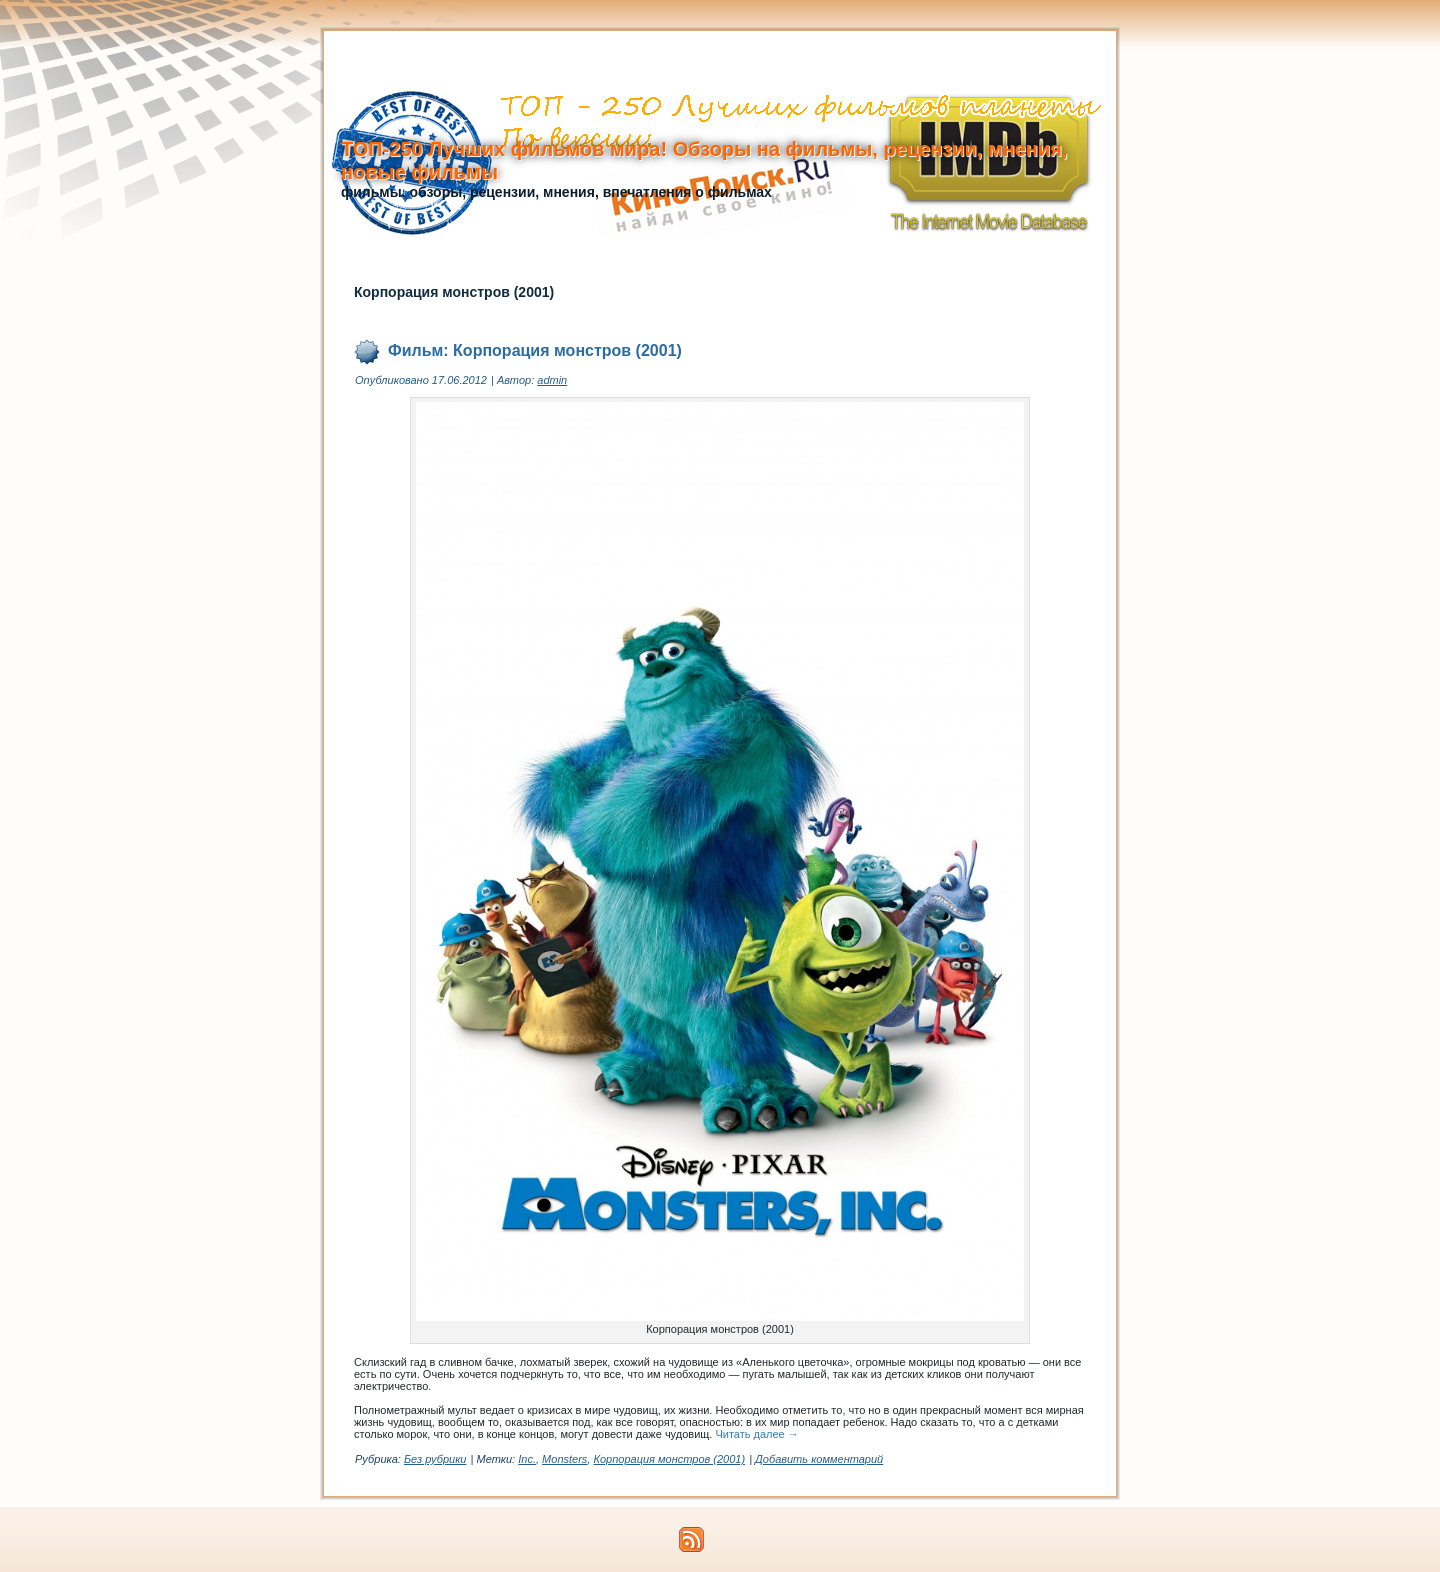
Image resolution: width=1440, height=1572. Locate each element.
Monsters (564, 1459)
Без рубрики (435, 1459)
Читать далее (756, 1434)
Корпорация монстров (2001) (669, 1459)
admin (552, 380)
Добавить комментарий (819, 1459)
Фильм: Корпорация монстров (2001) (535, 350)
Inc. (527, 1459)
